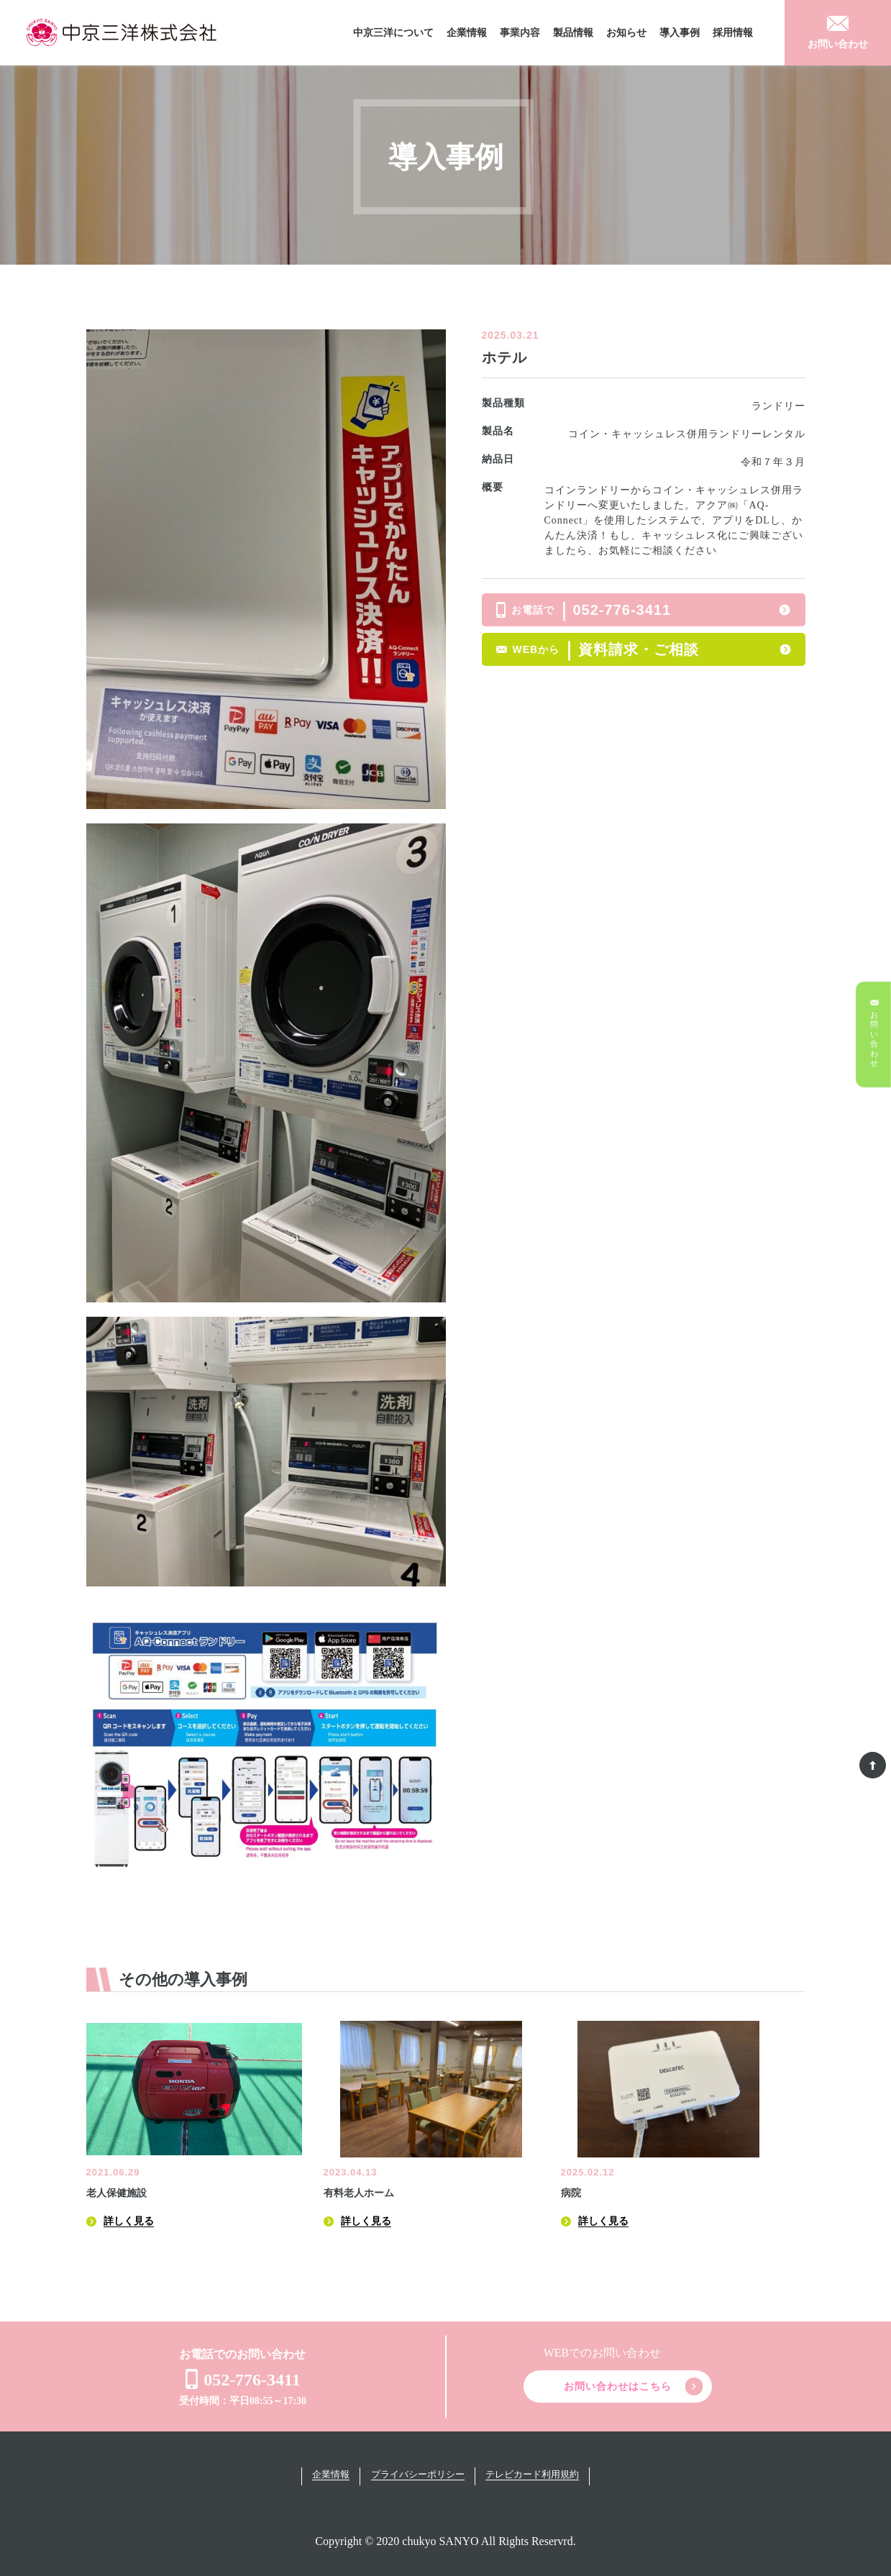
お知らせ (626, 32)
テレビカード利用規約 (533, 2474)
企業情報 (467, 32)
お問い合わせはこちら (618, 2386)
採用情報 (733, 32)
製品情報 (573, 32)
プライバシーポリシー (418, 2474)
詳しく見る (129, 2221)
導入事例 (679, 32)
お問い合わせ (838, 44)
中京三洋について (393, 32)
